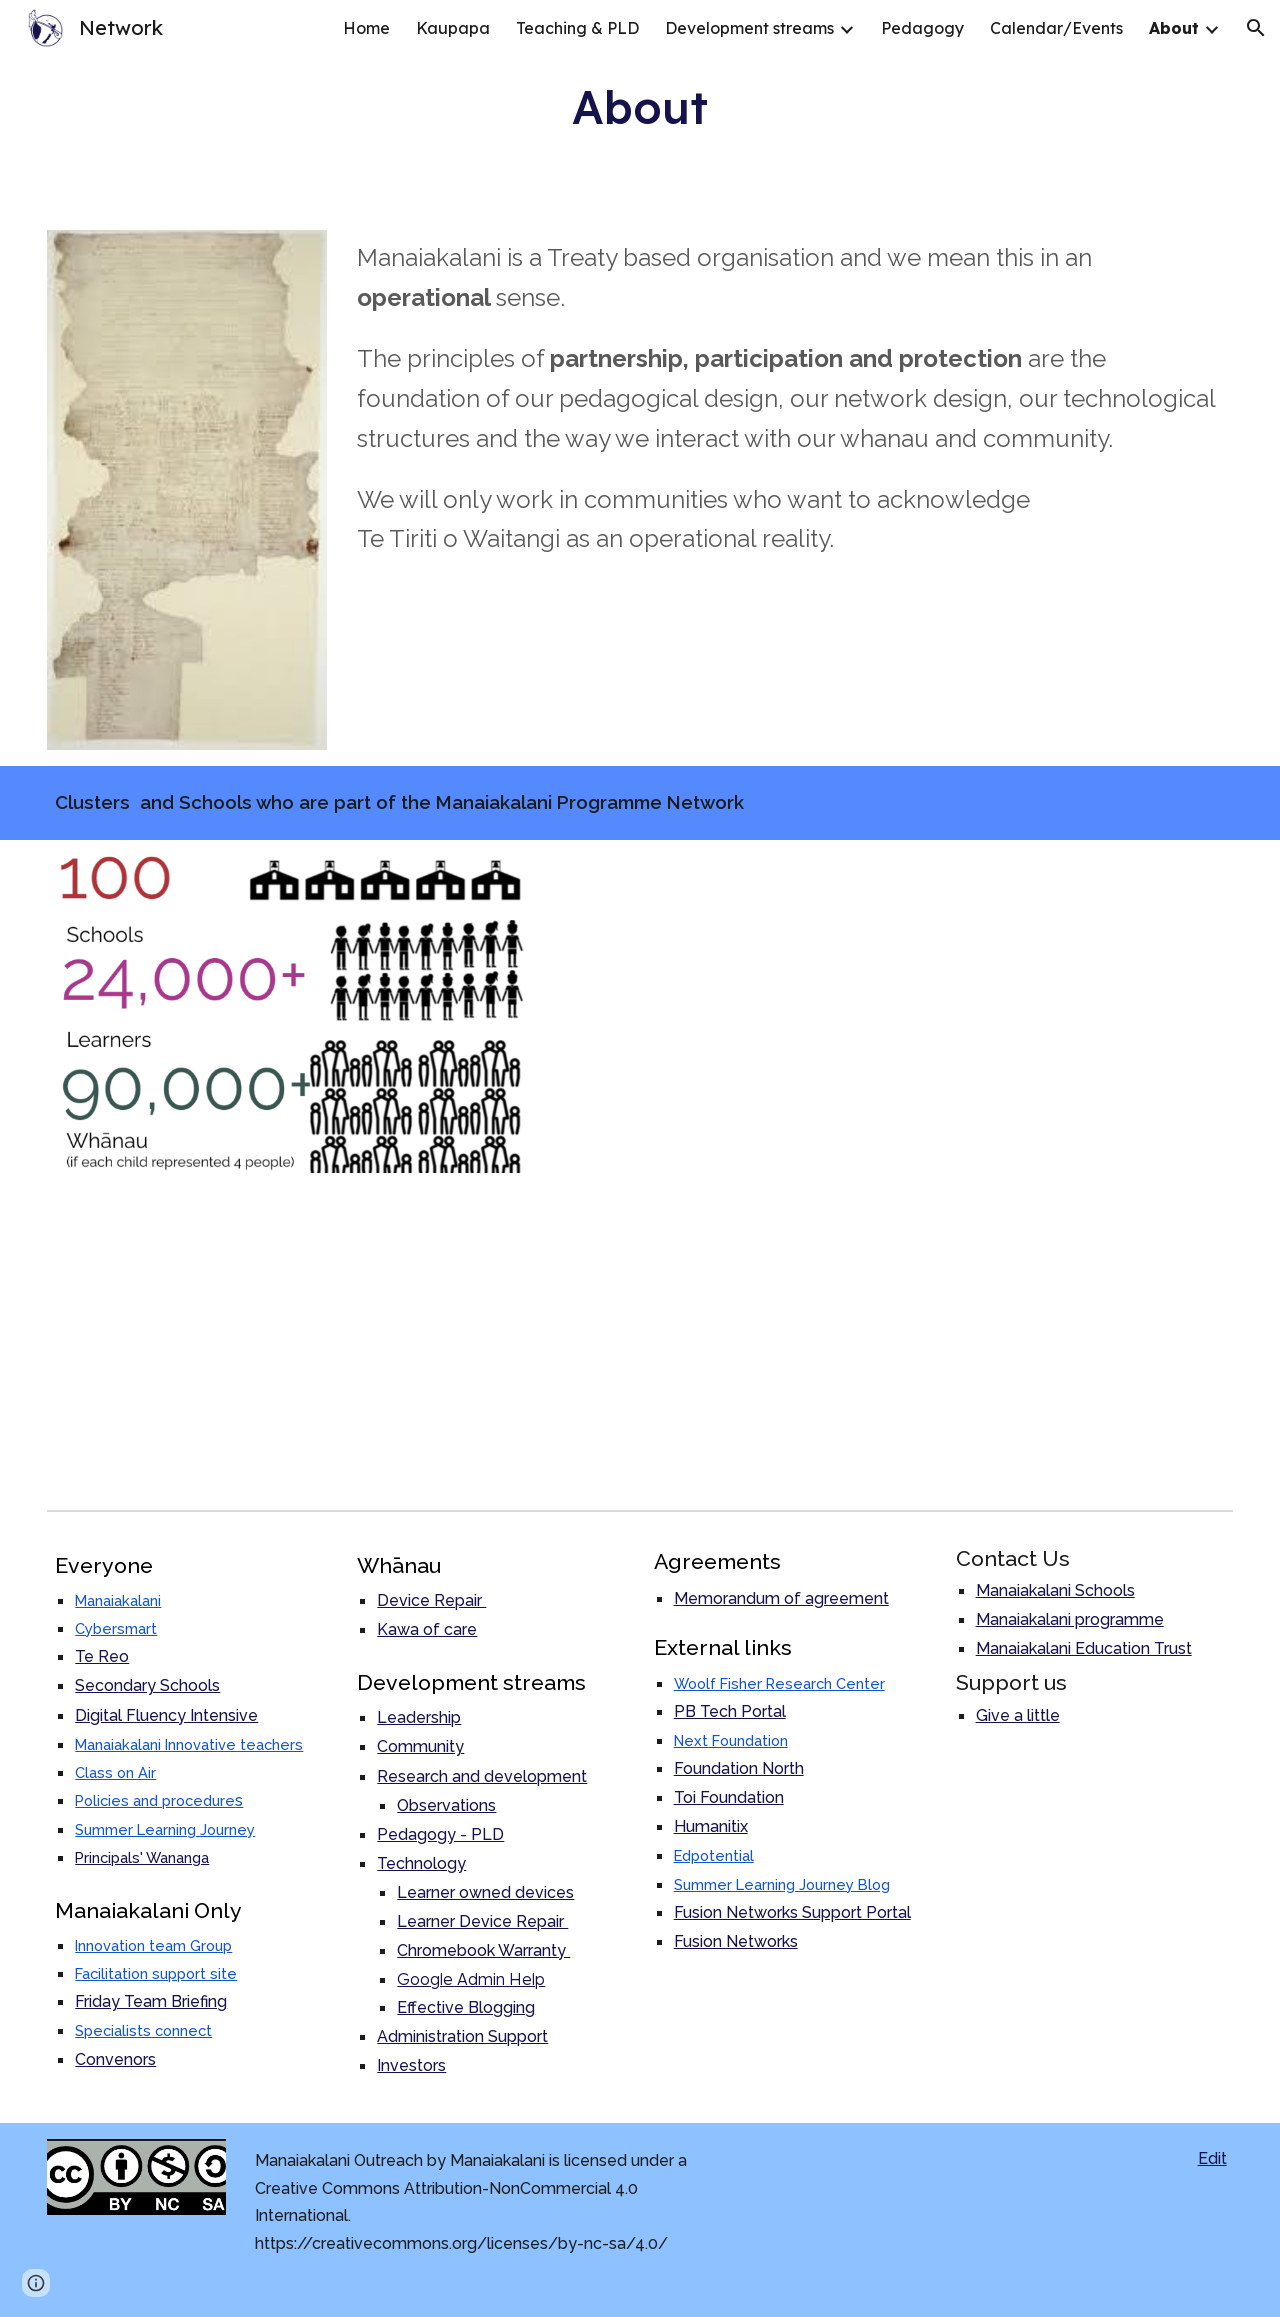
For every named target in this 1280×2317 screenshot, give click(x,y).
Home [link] (366, 28)
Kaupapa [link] (453, 28)
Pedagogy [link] (922, 28)
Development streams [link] (749, 28)
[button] (1256, 28)
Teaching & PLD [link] (577, 28)
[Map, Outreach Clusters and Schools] (892, 1171)
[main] (640, 107)
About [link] (1174, 28)
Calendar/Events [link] (1056, 28)
